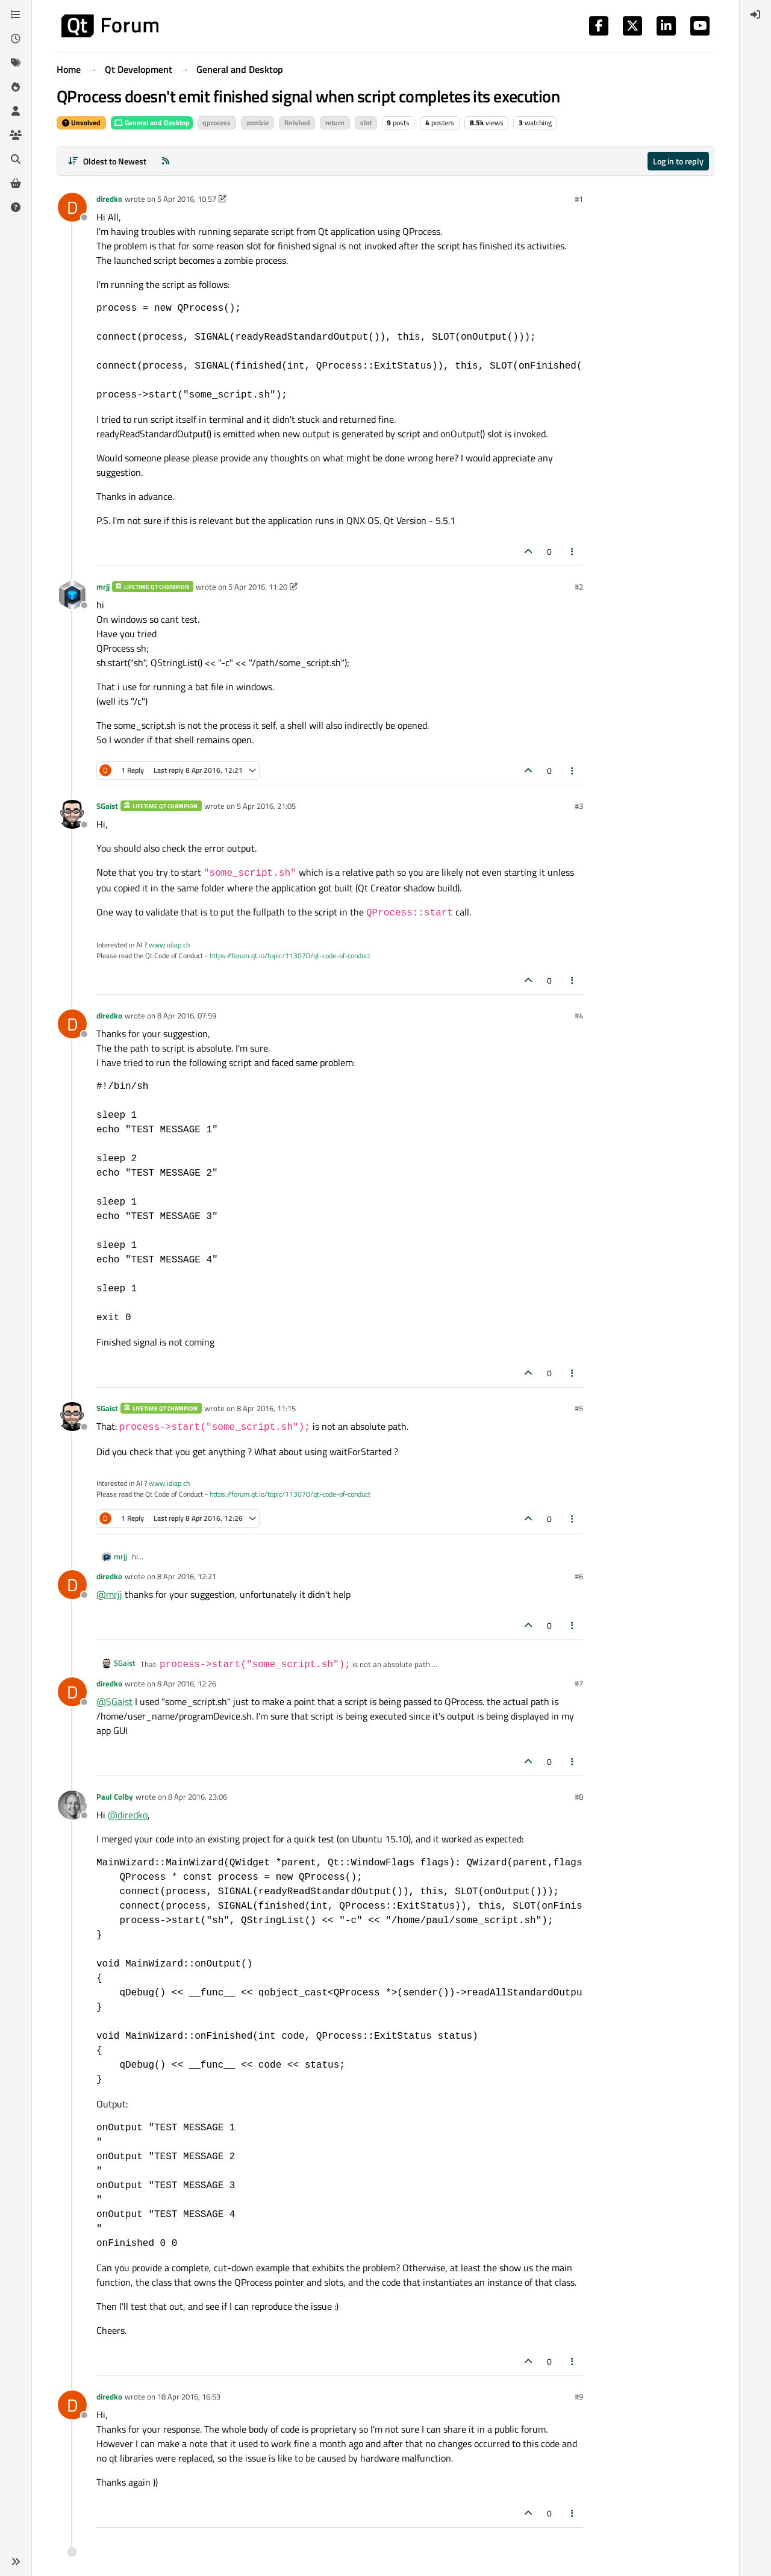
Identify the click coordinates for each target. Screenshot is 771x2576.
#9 (579, 2396)
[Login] (755, 14)
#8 (579, 1797)
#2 (579, 587)
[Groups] (16, 135)
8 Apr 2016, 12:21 (186, 1576)
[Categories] (16, 14)
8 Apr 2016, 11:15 (266, 1408)
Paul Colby (114, 1797)
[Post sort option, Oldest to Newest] (107, 161)
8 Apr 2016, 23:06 (197, 1797)
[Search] (16, 159)
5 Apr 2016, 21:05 (266, 806)
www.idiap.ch (169, 944)
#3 (579, 806)
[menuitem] (755, 14)
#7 (579, 1683)
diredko (109, 199)
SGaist (107, 806)
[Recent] (16, 38)
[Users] (16, 110)
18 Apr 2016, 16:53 (188, 2396)
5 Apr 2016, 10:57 (186, 199)
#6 (579, 1576)
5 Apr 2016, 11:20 (257, 587)
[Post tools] (573, 551)
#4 (579, 1015)
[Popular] (16, 86)
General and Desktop (152, 122)
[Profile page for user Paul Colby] (72, 1805)
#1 (579, 199)
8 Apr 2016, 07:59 (186, 1015)
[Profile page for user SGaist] (72, 814)
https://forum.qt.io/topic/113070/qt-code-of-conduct (290, 955)
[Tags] (16, 62)
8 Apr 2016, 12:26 (186, 1683)
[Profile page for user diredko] (72, 207)
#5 (579, 1408)
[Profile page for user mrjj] (72, 595)
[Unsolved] (16, 207)
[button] (16, 2561)
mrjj (103, 587)
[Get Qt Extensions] (16, 183)
